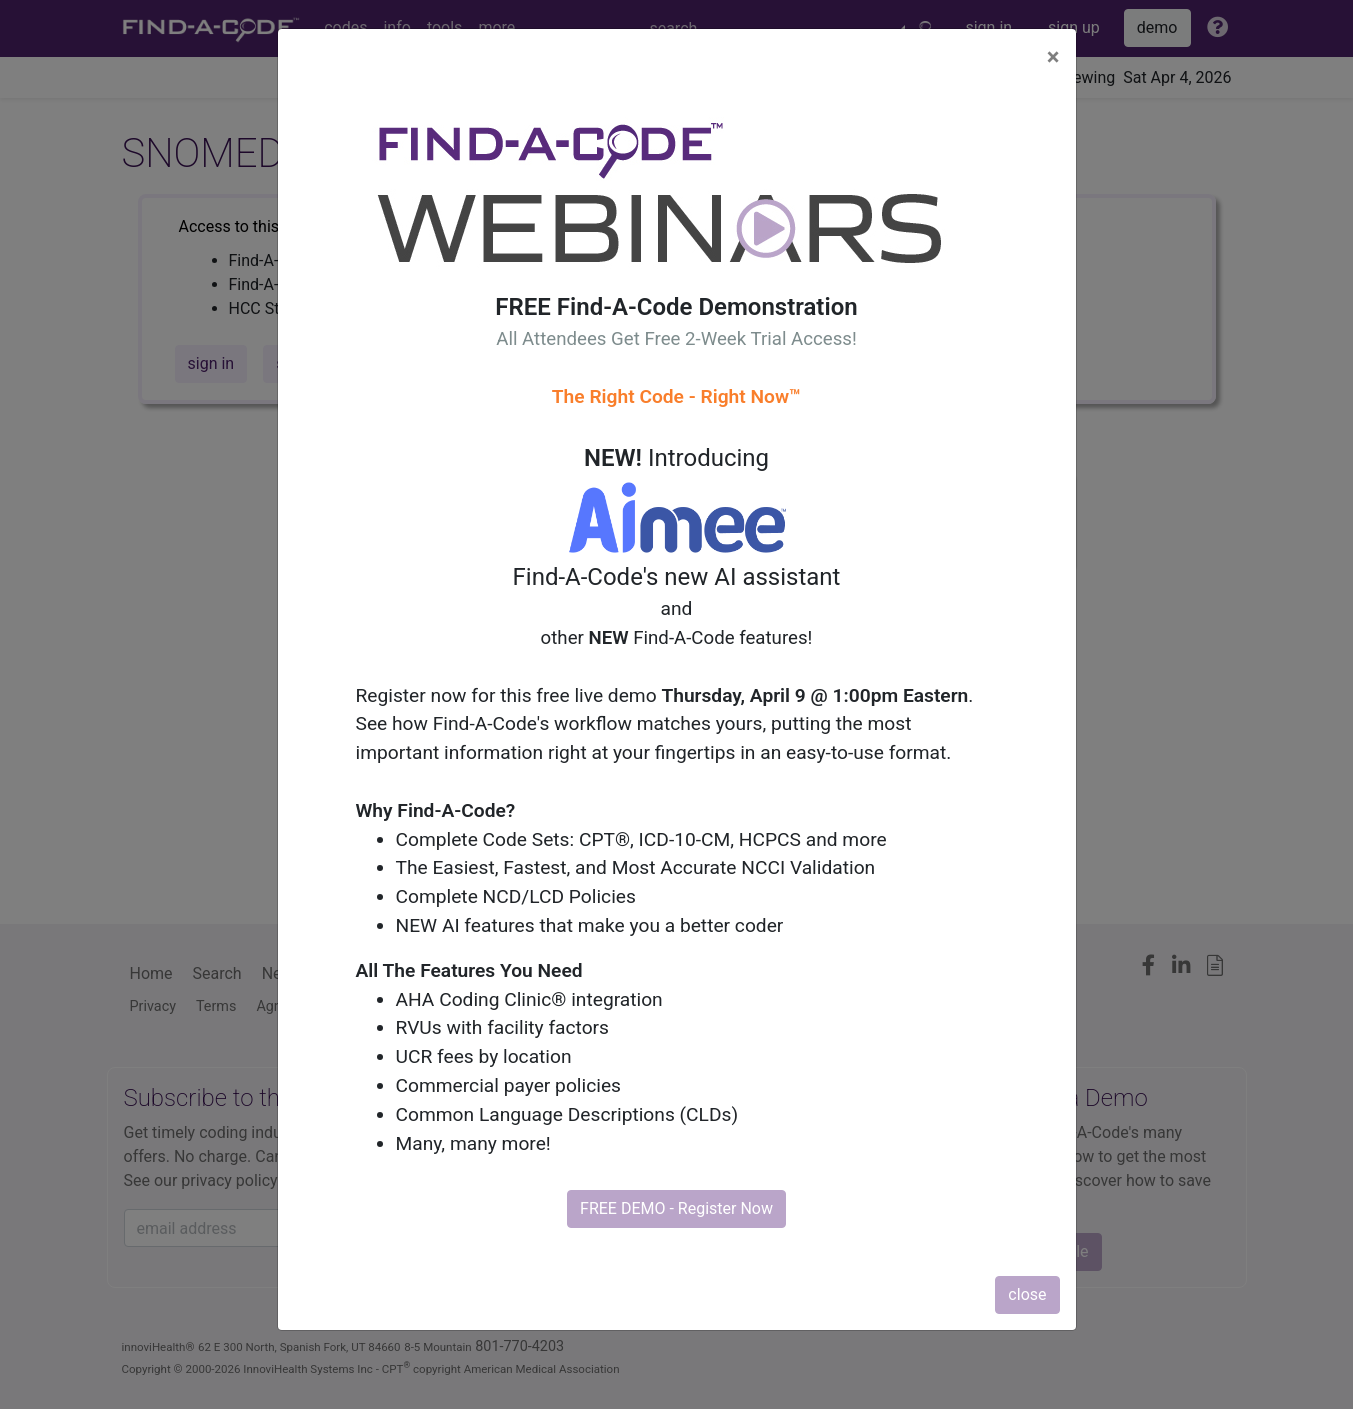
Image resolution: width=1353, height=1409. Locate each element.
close (1027, 1294)
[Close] (1053, 57)
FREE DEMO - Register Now (676, 1208)
